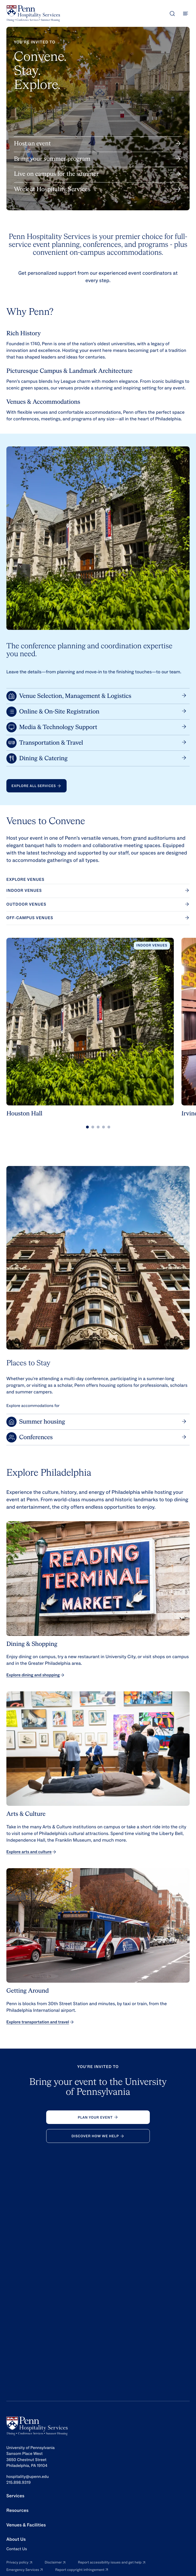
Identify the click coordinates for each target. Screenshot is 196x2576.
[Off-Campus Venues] (98, 918)
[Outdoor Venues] (98, 904)
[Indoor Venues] (98, 891)
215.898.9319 (18, 2482)
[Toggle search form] (172, 13)
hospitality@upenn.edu (27, 2476)
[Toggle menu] (185, 13)
